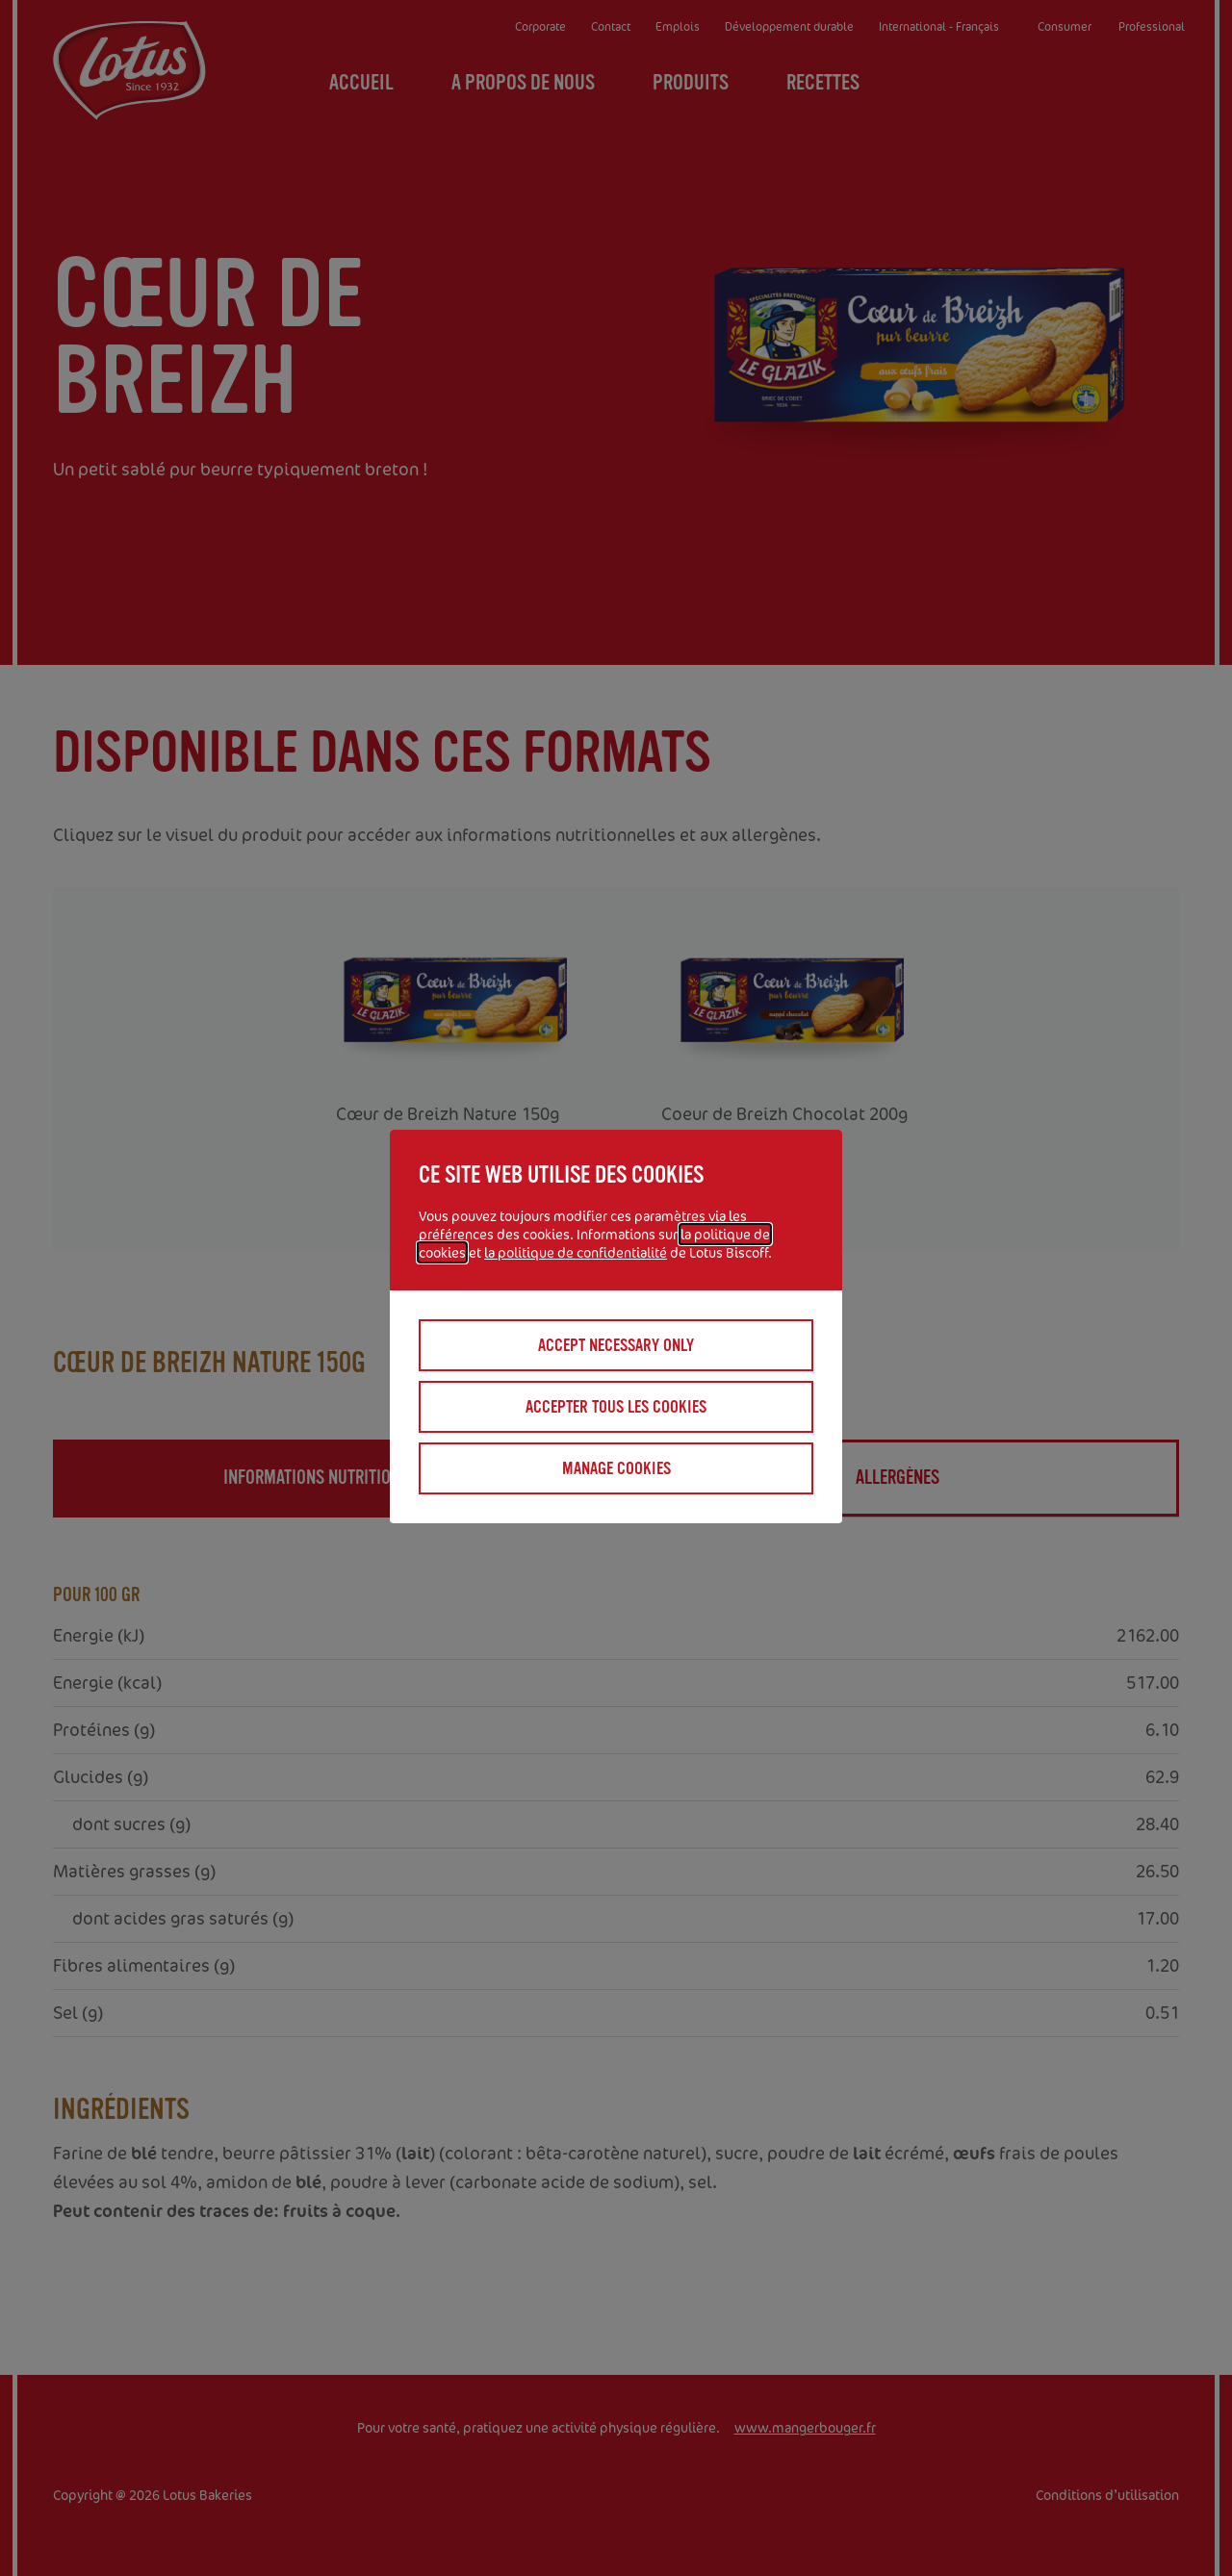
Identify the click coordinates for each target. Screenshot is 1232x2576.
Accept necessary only (616, 1345)
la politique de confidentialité (575, 1252)
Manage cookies (616, 1468)
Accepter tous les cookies (616, 1406)
